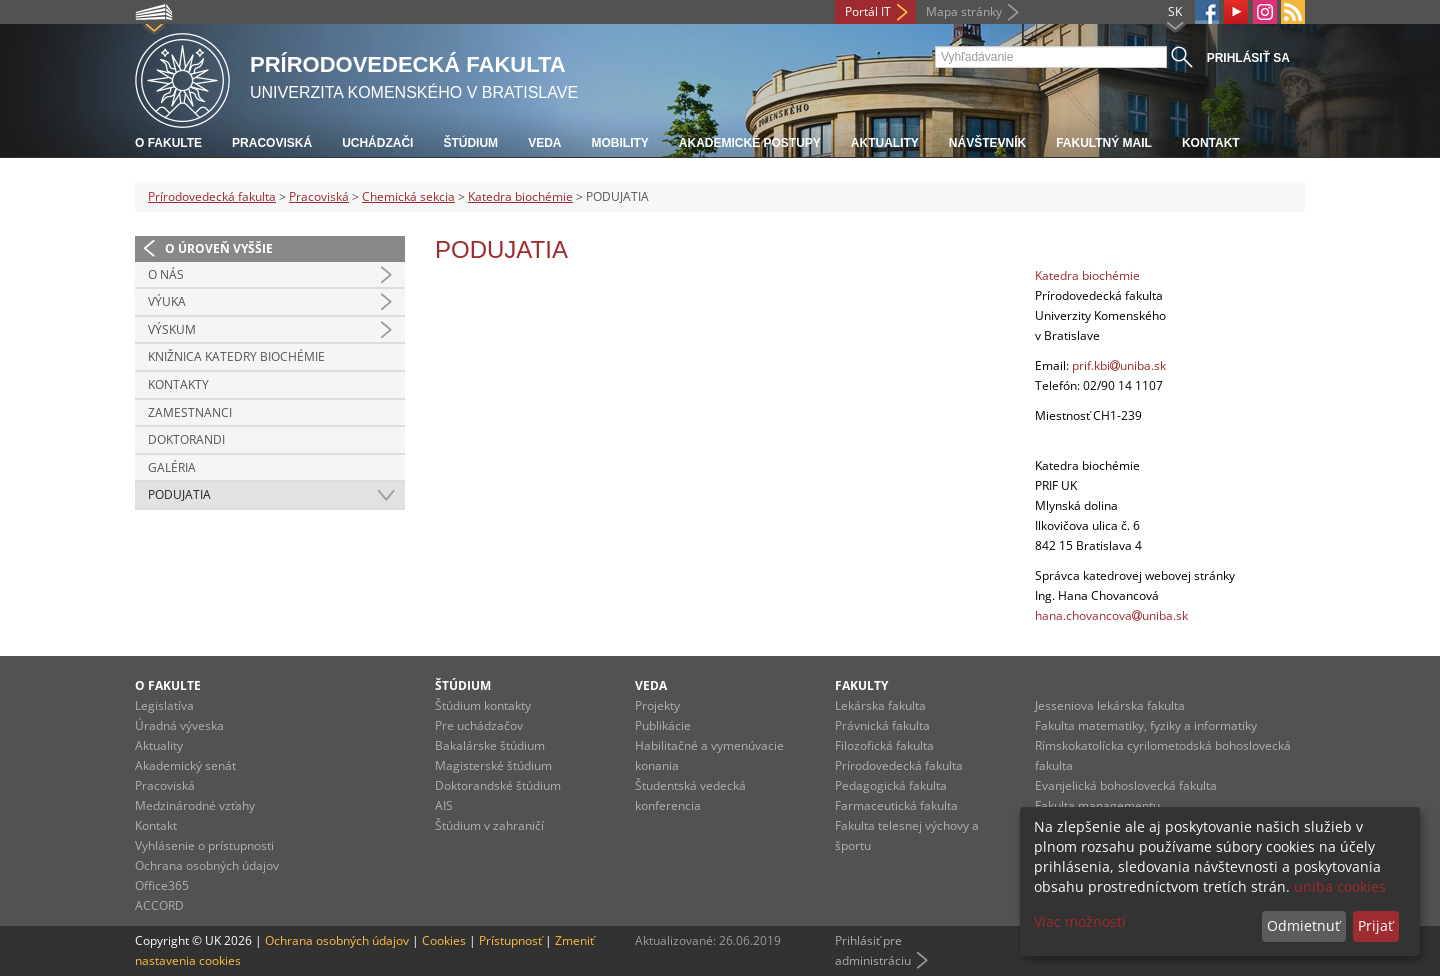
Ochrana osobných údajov (207, 865)
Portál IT (868, 11)
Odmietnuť (1303, 925)
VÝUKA (167, 301)
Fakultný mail (1104, 143)
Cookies (444, 940)
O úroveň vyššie (219, 248)
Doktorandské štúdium (498, 785)
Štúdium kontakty (483, 705)
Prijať (1375, 925)
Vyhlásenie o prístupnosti (204, 845)
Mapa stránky (964, 11)
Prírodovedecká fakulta (212, 196)
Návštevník (987, 143)
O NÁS (166, 274)
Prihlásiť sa (1248, 58)
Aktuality (885, 143)
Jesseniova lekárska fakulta (1110, 705)
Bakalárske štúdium (490, 745)
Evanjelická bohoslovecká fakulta (1126, 785)
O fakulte (168, 143)
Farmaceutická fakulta (896, 805)
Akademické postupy (750, 143)
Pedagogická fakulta (891, 785)
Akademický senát (185, 765)
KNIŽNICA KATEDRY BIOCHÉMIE (236, 356)
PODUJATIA (179, 494)
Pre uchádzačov (479, 725)
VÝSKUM (172, 329)
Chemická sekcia (408, 196)
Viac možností (1080, 921)
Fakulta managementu (1097, 805)
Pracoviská (272, 143)
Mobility (619, 143)
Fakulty (861, 685)
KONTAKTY (178, 384)
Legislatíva (164, 705)
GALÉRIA (172, 467)
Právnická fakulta (882, 725)
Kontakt (1211, 143)
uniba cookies (1340, 886)
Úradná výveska (179, 725)
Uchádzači (377, 143)
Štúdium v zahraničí (489, 825)
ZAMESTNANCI (190, 412)
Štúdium (470, 143)
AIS (444, 805)
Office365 (162, 885)
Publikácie (663, 725)
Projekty (657, 705)
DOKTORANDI (186, 439)
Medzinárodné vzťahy (195, 805)
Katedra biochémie (520, 196)
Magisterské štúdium (493, 765)
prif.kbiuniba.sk (1119, 365)
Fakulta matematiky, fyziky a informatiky (1146, 725)
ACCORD (159, 905)
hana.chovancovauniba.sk (1111, 615)
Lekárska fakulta (880, 705)
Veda (544, 143)
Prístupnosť (510, 940)
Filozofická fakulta (884, 745)
